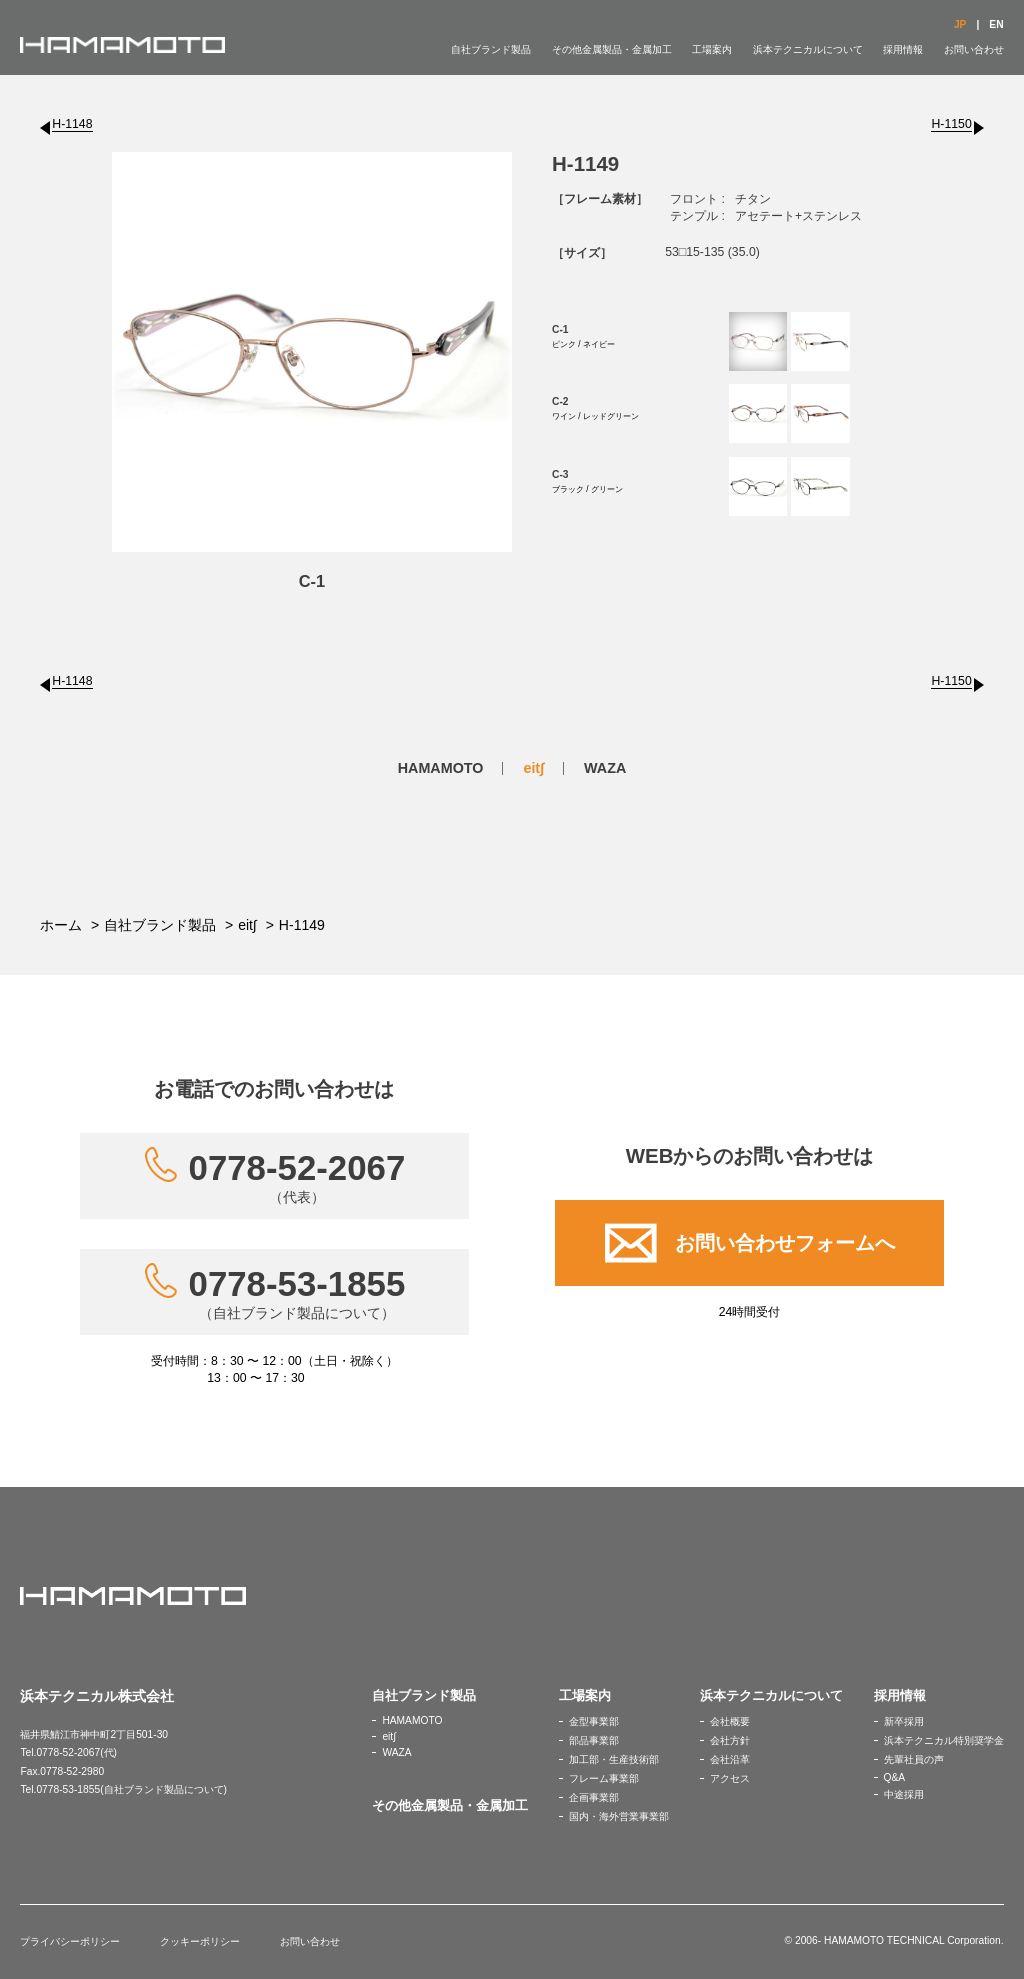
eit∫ (533, 768)
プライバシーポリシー (70, 1941)
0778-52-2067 (297, 1177)
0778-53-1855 (297, 1293)
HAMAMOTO (441, 768)
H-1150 (951, 124)
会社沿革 (730, 1759)
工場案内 (712, 49)
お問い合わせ (974, 49)
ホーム (61, 925)
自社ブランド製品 (491, 49)
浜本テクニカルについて (808, 49)
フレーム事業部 (604, 1778)
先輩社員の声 (914, 1759)
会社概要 (730, 1721)
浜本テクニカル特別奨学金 (944, 1740)
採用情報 (903, 49)
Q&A (895, 1777)
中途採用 (904, 1794)
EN (996, 24)
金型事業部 (594, 1721)
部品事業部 (594, 1740)
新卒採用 (904, 1721)
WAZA (605, 768)
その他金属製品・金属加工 (612, 49)
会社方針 (730, 1740)
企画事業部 (594, 1797)
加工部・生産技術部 (614, 1759)
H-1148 (72, 124)
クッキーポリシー (200, 1941)
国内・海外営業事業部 (619, 1816)
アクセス (730, 1778)
